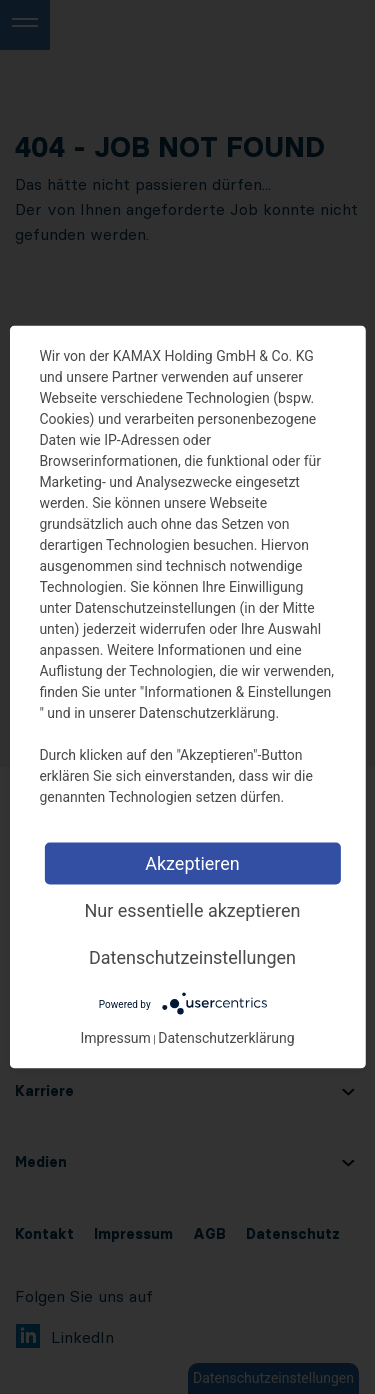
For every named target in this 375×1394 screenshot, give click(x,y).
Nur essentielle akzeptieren (192, 910)
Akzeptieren (192, 863)
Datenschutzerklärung (226, 1038)
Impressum (115, 1038)
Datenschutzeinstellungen (192, 957)
